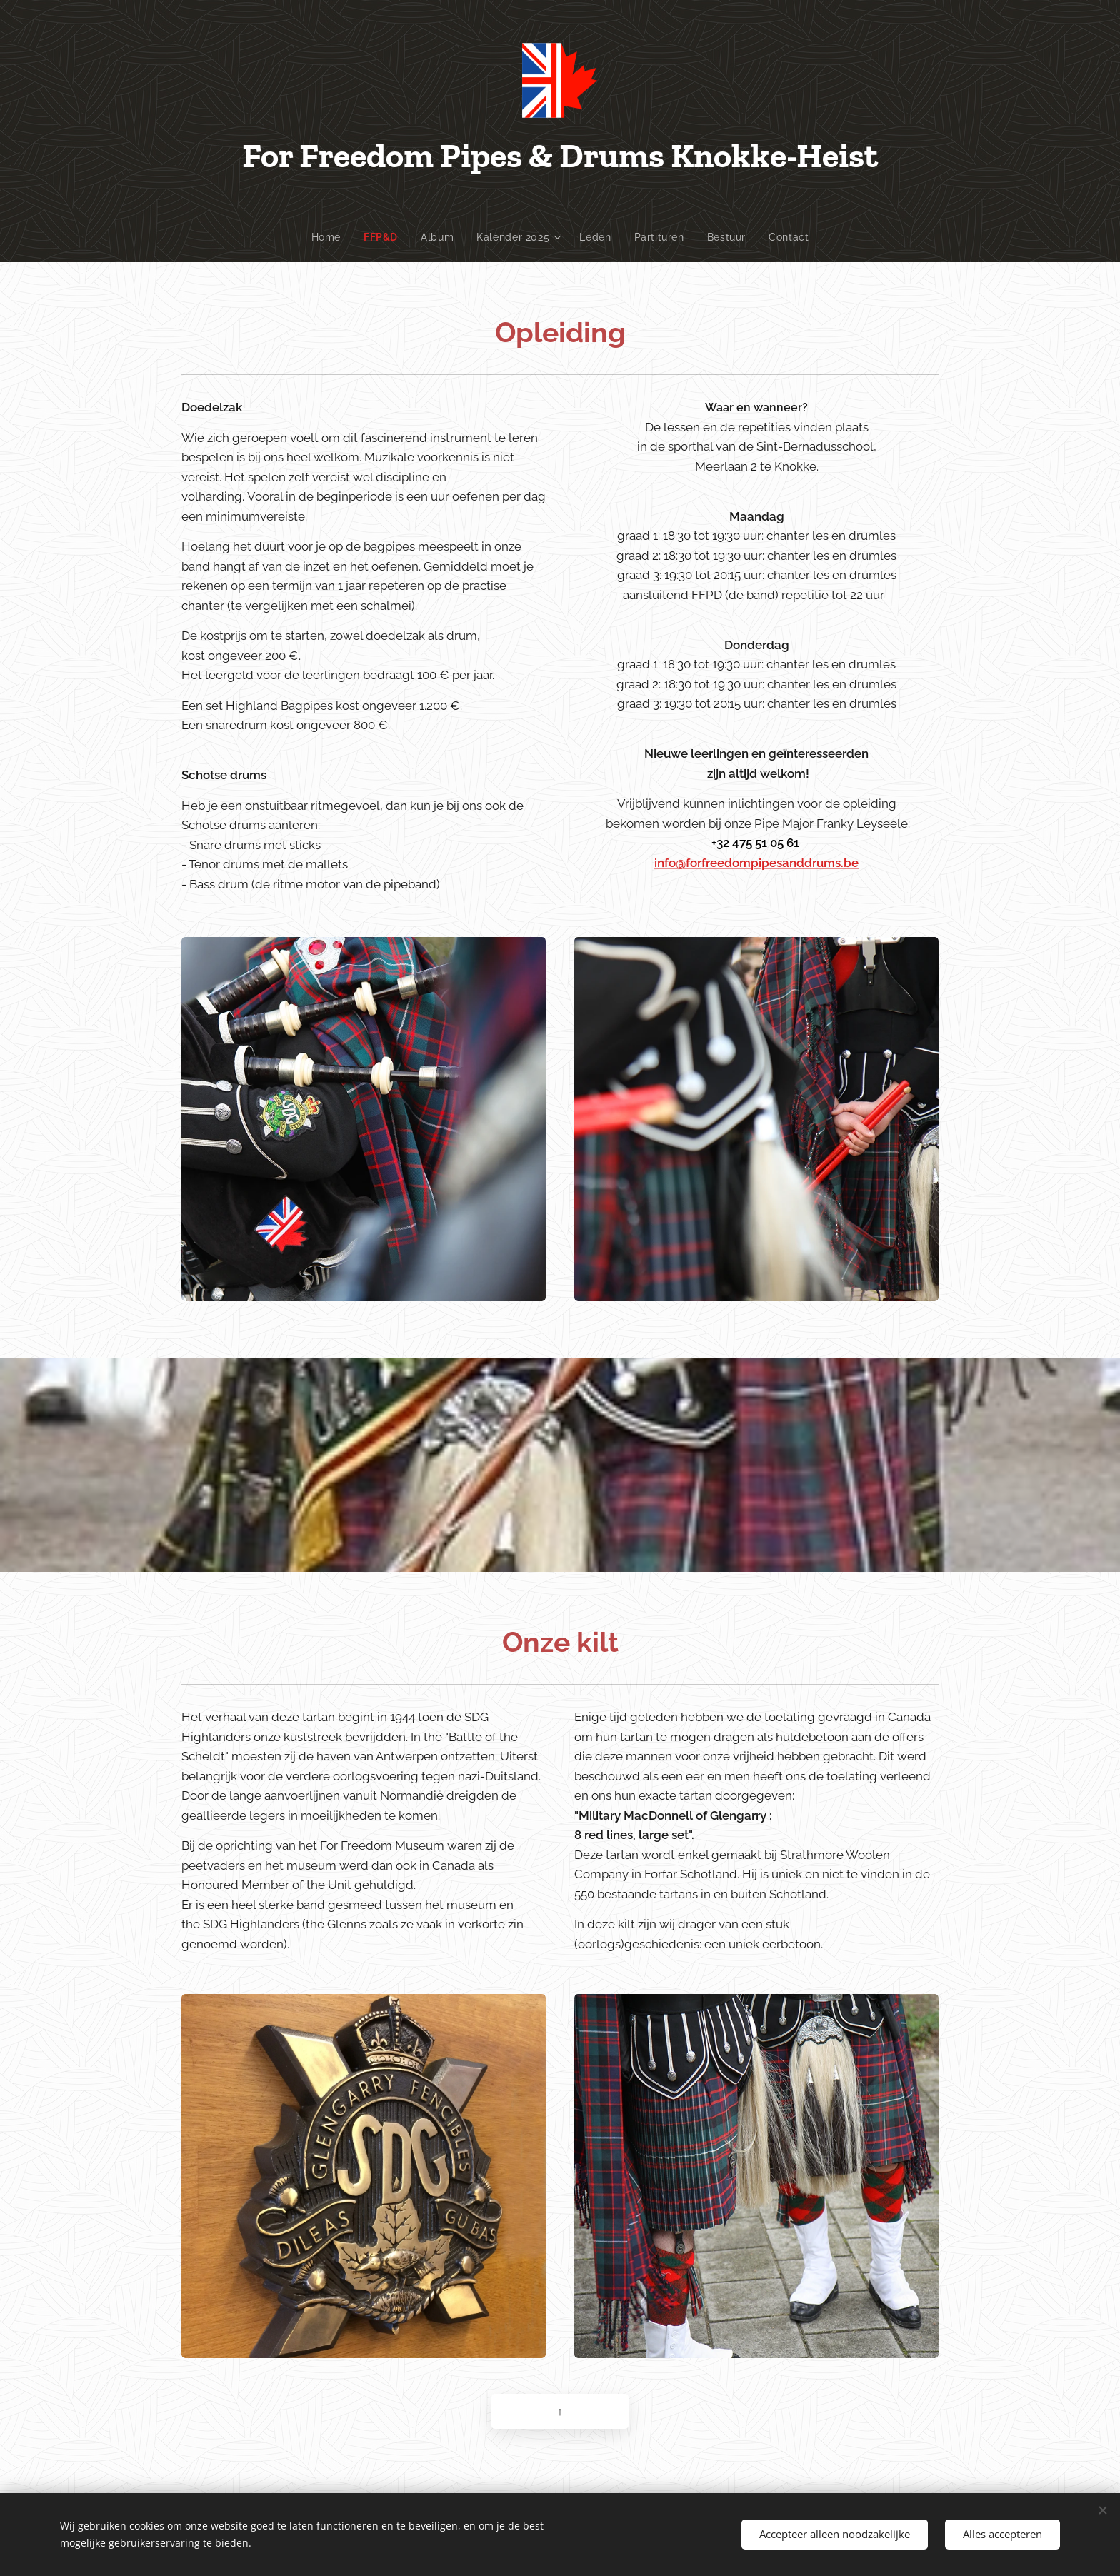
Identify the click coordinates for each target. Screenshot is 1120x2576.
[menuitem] (330, 237)
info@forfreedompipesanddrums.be (756, 862)
